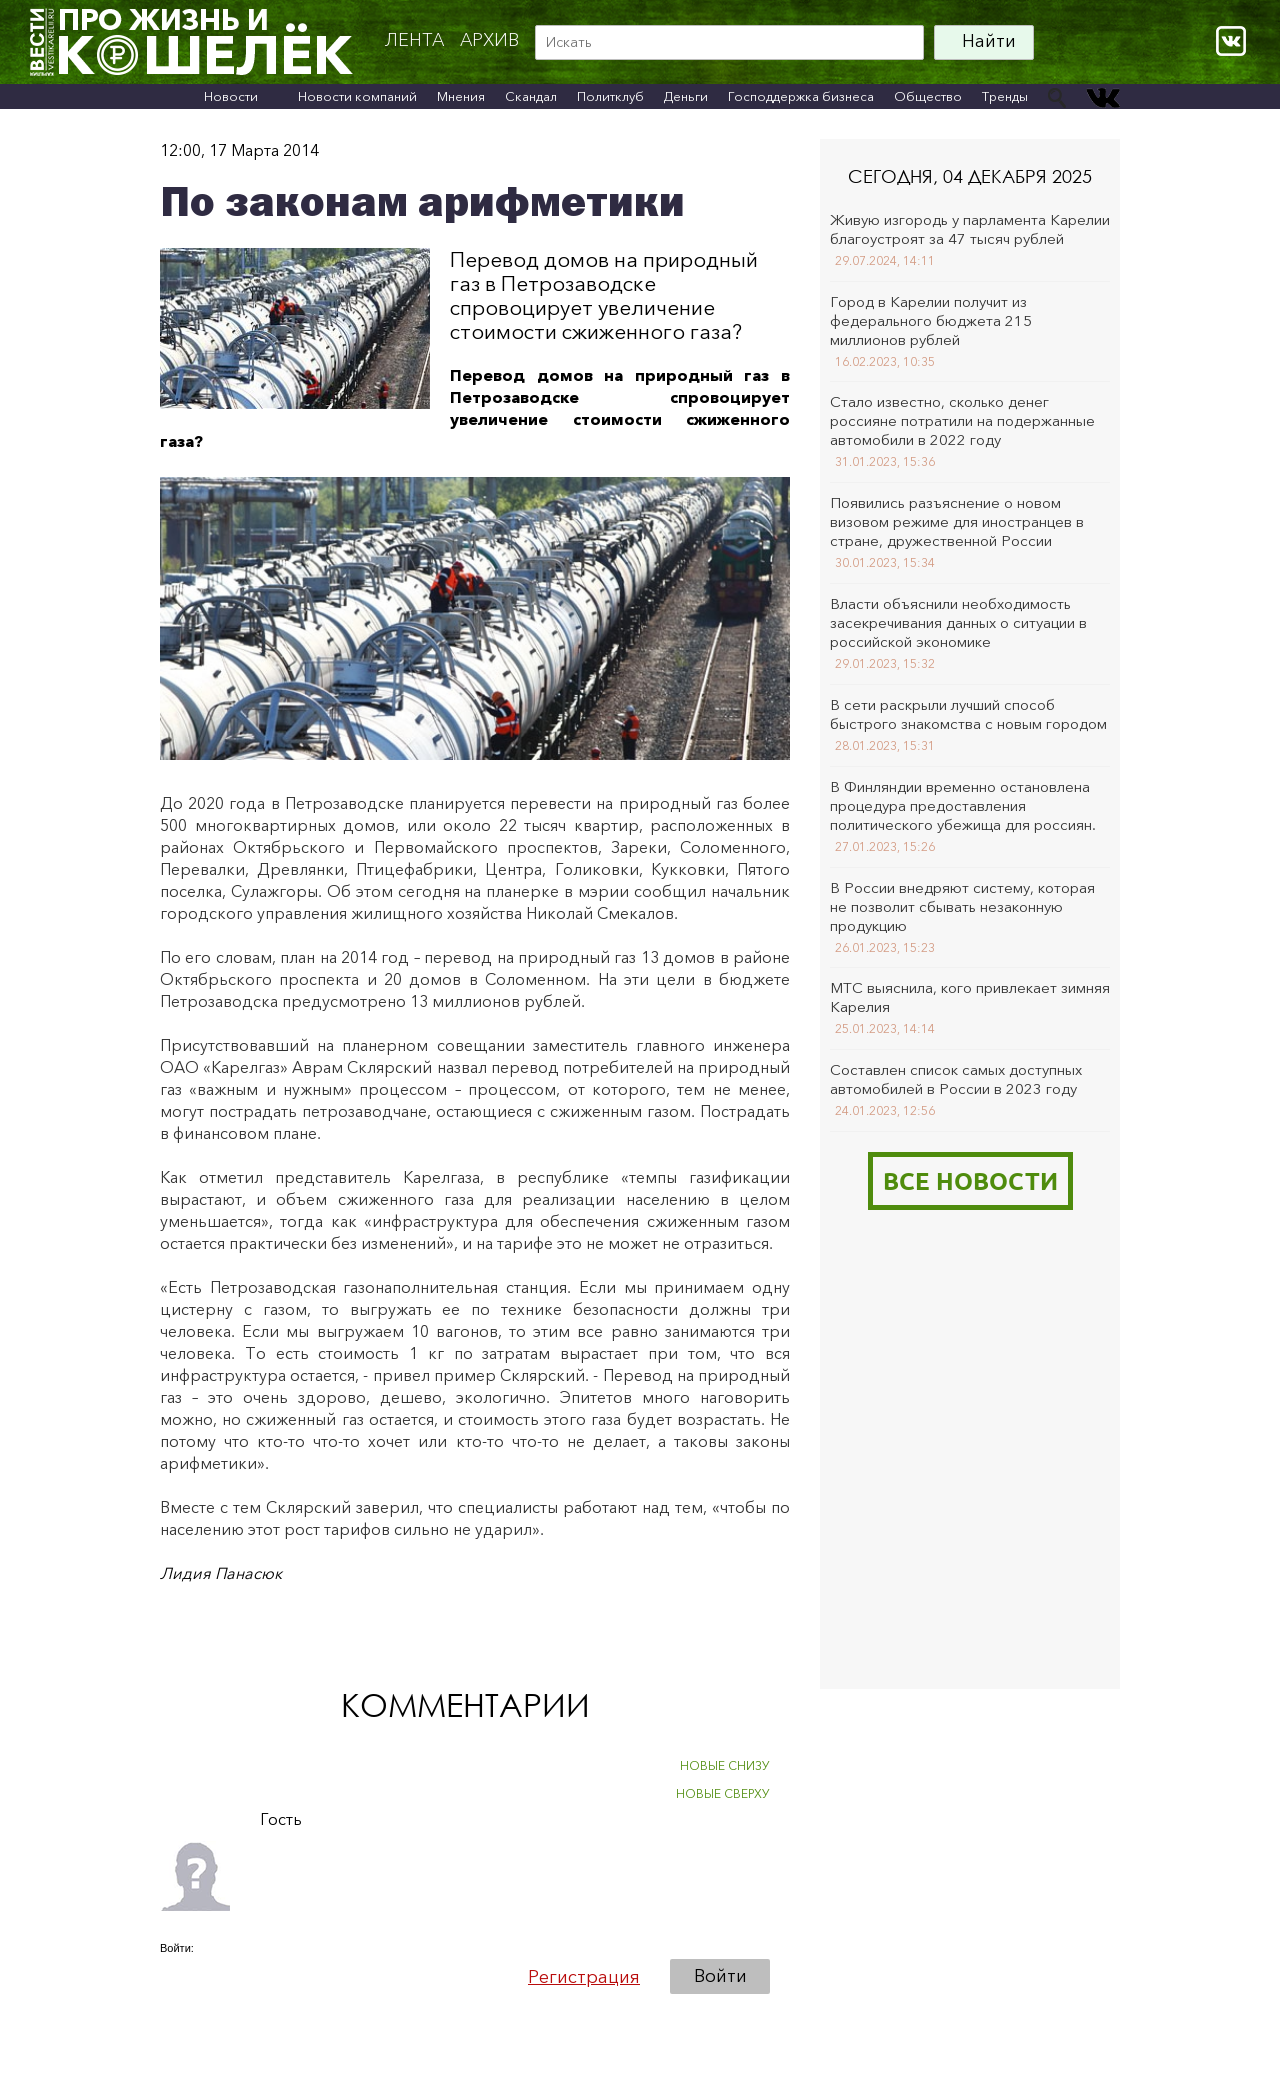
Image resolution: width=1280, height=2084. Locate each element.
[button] (176, 1976)
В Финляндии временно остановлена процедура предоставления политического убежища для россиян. (963, 805)
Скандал (531, 96)
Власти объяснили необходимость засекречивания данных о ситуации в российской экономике (958, 622)
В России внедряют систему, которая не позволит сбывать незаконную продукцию (962, 906)
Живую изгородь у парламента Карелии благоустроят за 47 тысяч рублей (970, 229)
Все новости (970, 1180)
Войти (720, 1976)
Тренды (1005, 96)
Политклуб (610, 96)
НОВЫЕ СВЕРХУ (723, 1793)
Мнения (461, 96)
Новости (231, 96)
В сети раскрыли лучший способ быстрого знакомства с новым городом (968, 714)
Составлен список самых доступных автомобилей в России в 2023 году (956, 1079)
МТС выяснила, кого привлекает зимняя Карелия (970, 997)
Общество (928, 96)
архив (489, 40)
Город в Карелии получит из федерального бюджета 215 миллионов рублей (931, 320)
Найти (989, 41)
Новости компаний (357, 96)
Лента (414, 40)
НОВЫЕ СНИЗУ (725, 1765)
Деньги (686, 96)
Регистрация (584, 1977)
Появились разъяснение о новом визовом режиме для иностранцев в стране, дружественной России (957, 521)
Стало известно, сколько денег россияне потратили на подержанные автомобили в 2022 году (962, 420)
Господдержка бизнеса (801, 96)
